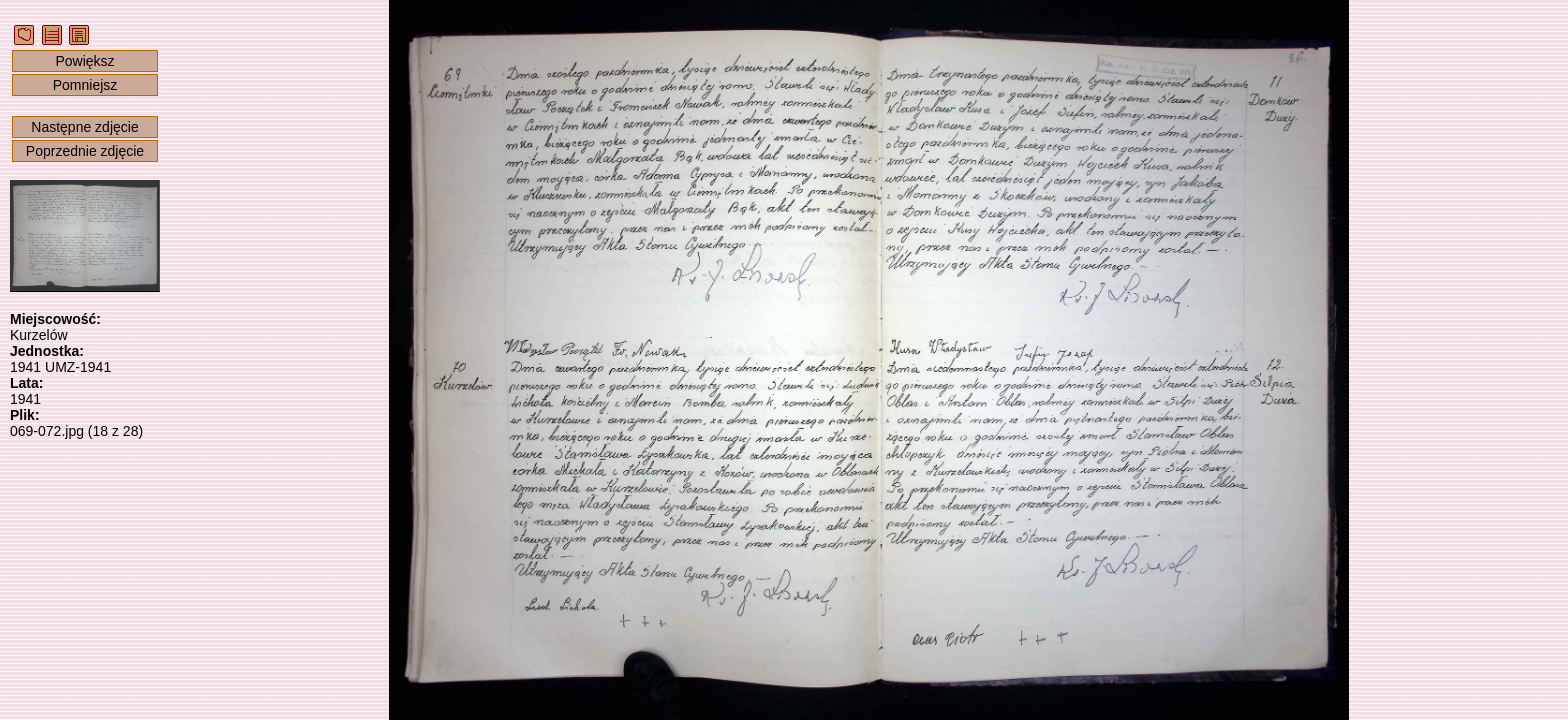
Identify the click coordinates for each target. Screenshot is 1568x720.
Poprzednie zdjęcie (85, 151)
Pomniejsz (85, 85)
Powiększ (84, 61)
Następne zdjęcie (84, 127)
